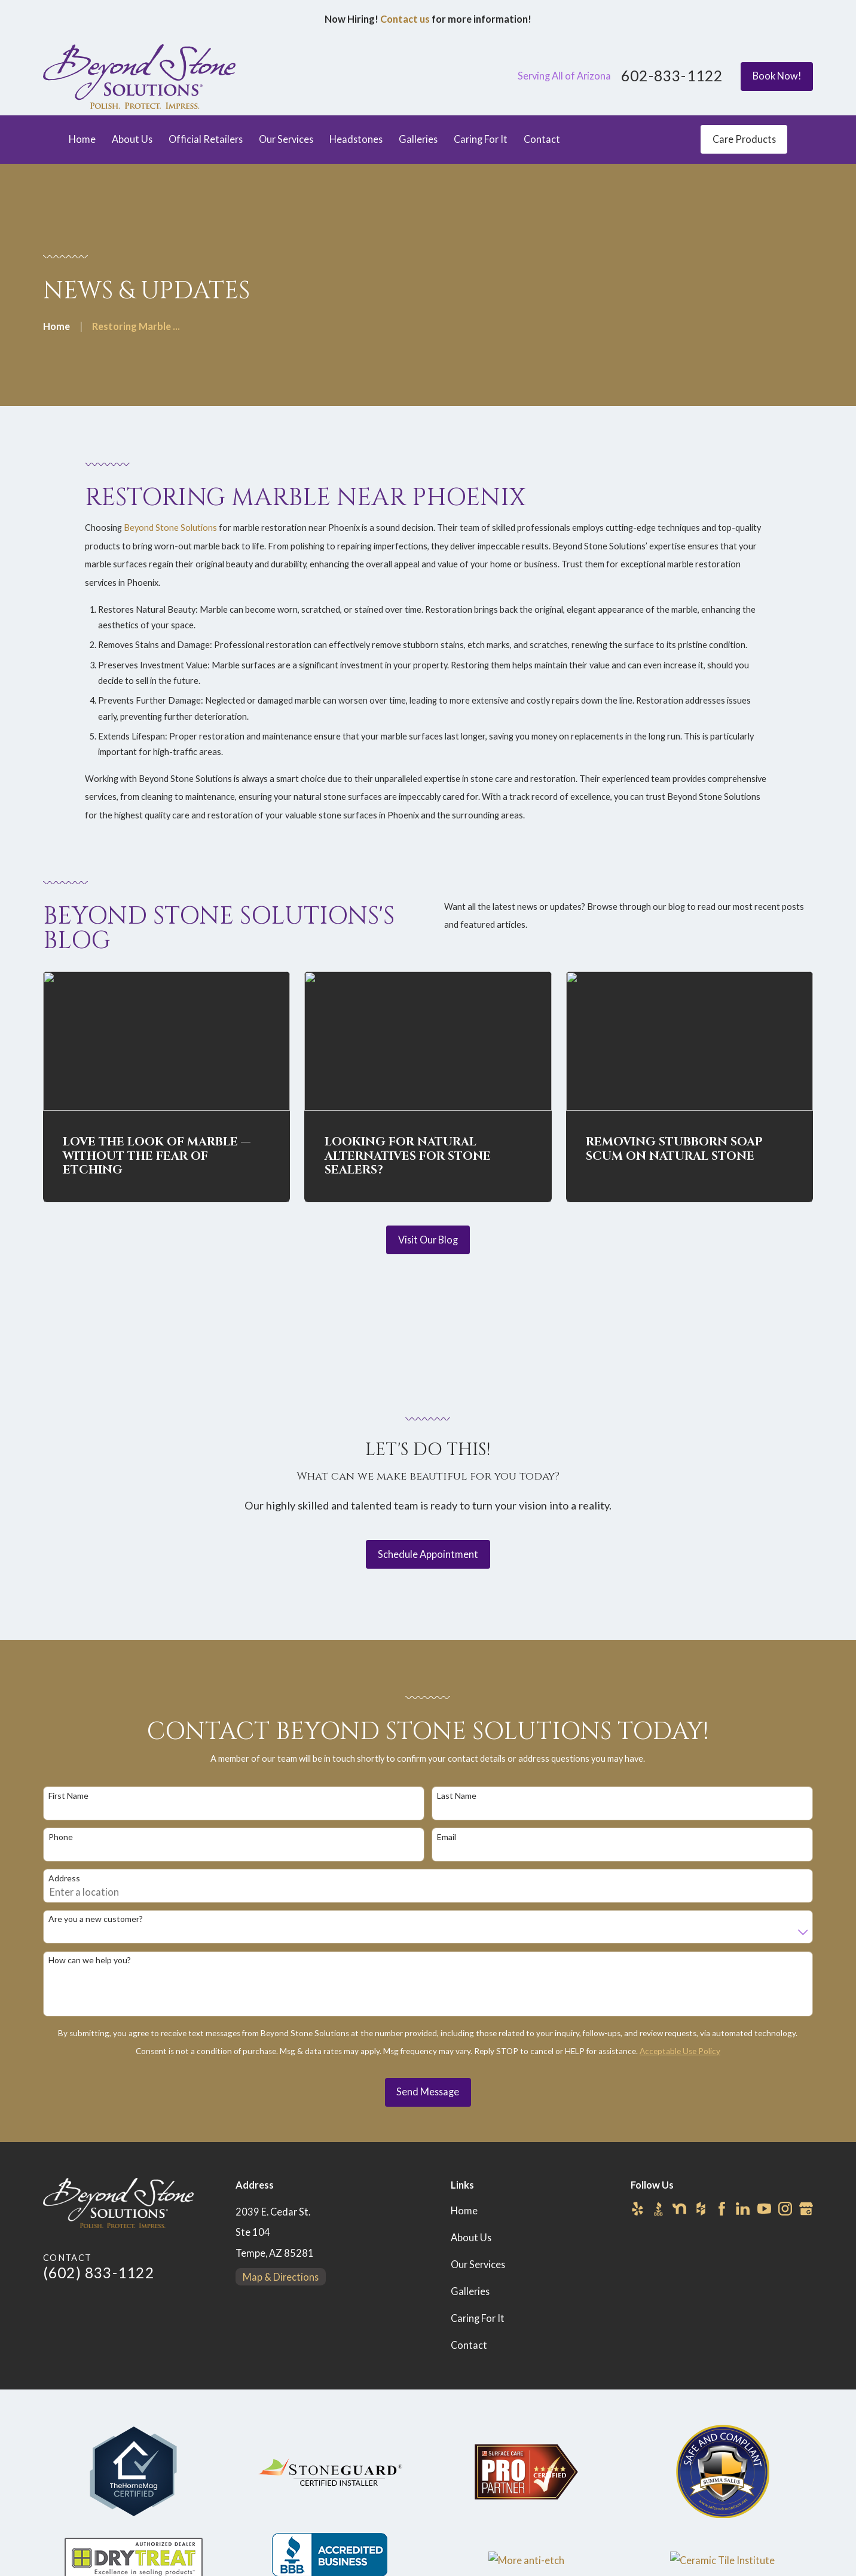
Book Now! (777, 75)
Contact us (405, 19)
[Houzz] (701, 2209)
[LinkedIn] (743, 2209)
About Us (471, 2237)
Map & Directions (281, 2276)
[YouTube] (764, 2209)
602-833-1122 (672, 76)
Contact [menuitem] (542, 139)
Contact (469, 2345)
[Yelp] (637, 2209)
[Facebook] (722, 2209)
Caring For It (478, 2318)
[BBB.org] (658, 2209)
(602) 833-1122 (98, 2272)
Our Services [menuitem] (286, 139)
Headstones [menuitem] (356, 139)
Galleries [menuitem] (418, 139)
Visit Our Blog (428, 1239)
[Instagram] (785, 2209)
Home (464, 2210)
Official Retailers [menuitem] (206, 139)
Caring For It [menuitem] (481, 139)
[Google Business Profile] (806, 2209)
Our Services (478, 2264)
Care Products (744, 139)
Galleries (470, 2291)
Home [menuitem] (82, 139)
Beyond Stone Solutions (170, 544)
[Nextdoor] (679, 2209)
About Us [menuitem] (132, 139)
